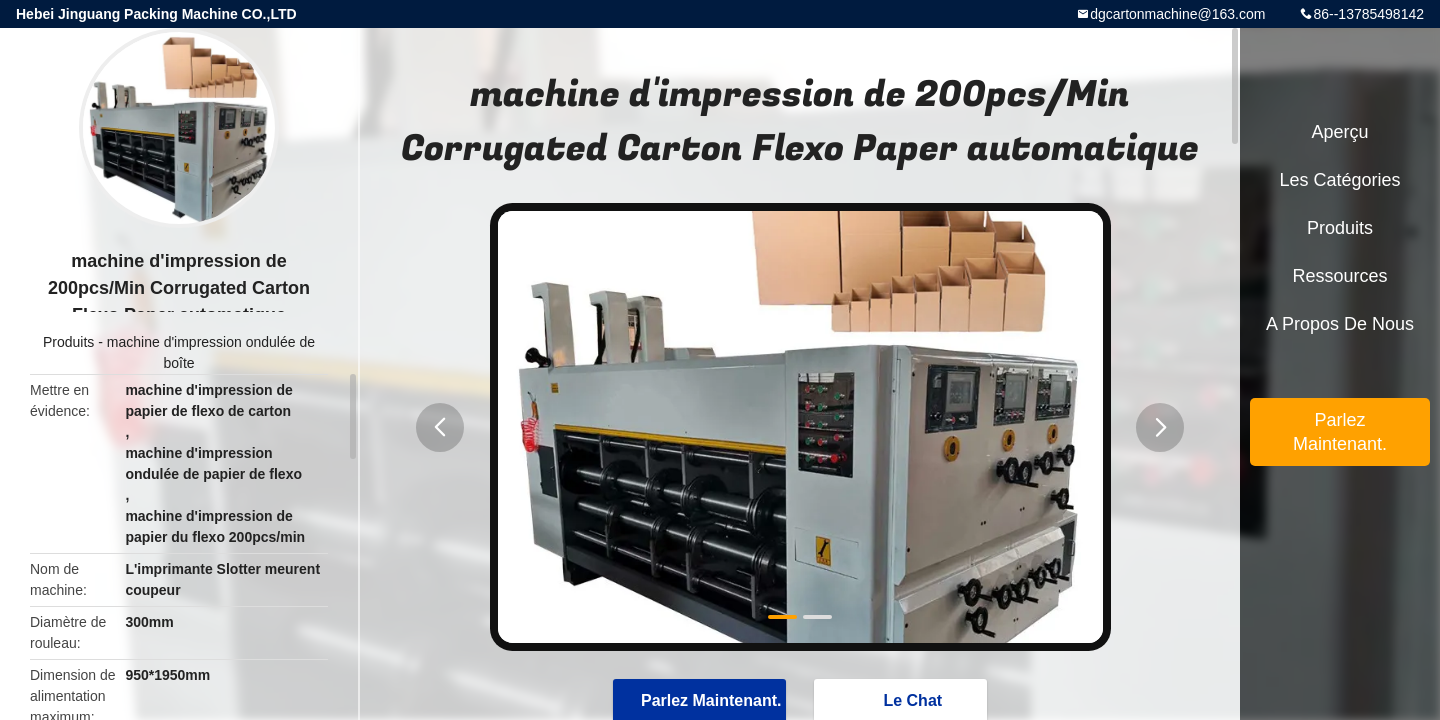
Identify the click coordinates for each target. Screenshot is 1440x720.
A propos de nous (1340, 324)
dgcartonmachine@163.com (1177, 14)
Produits (68, 342)
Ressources (1339, 276)
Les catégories (1339, 180)
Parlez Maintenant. (1340, 432)
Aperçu (1339, 132)
